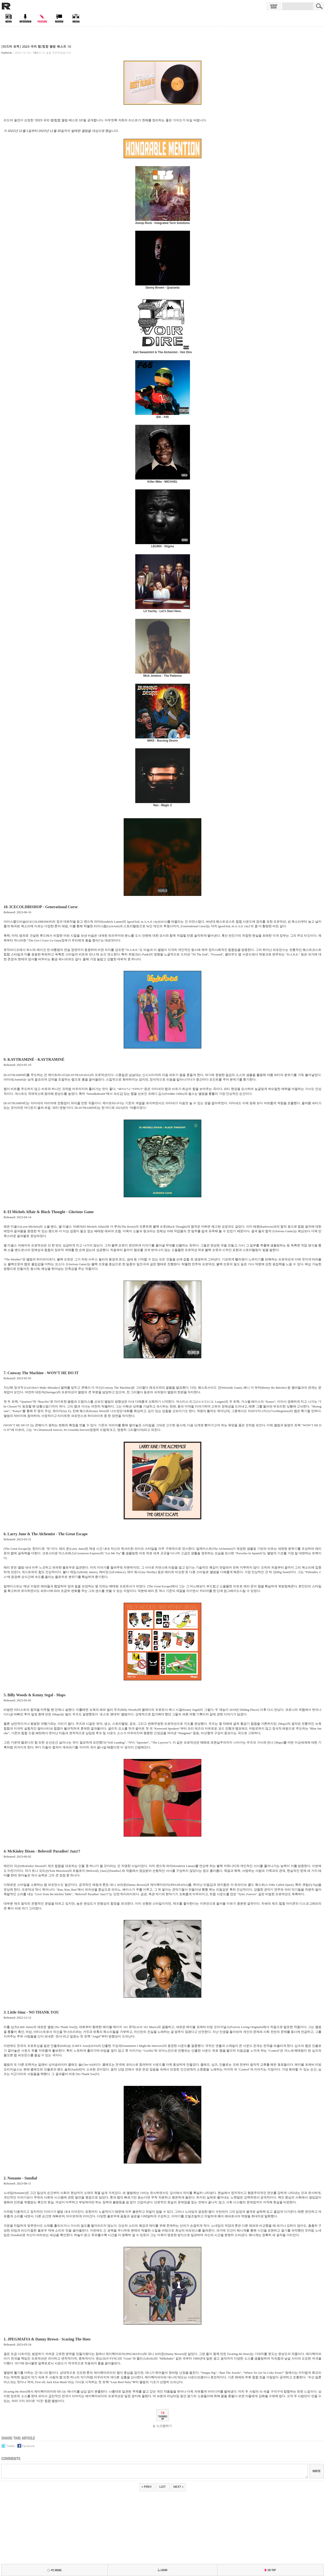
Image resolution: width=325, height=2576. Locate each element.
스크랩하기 (162, 2426)
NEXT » (178, 2486)
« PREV (147, 2486)
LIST (162, 2486)
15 (162, 2412)
